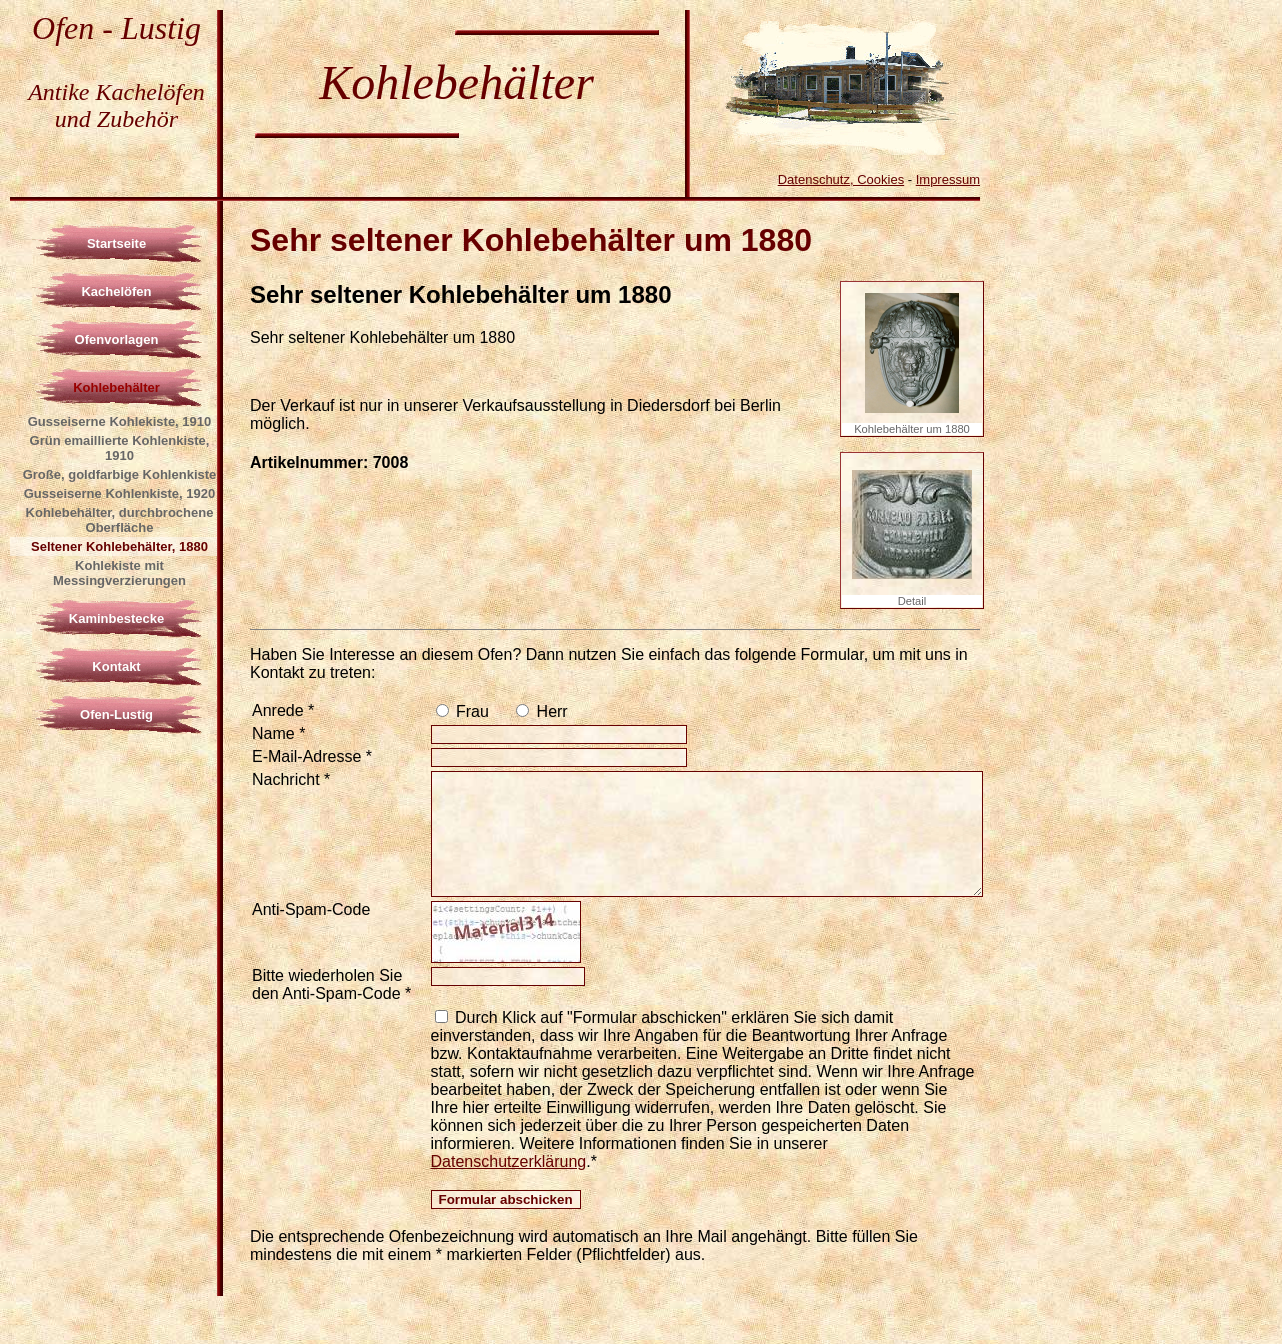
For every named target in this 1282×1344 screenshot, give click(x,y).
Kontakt (116, 666)
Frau (470, 711)
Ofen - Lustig (116, 28)
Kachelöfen (116, 291)
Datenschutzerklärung (509, 1161)
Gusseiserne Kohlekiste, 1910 (120, 421)
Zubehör (137, 119)
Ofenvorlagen (117, 339)
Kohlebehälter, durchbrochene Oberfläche (120, 520)
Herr (550, 711)
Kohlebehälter (116, 387)
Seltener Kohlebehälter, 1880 (119, 546)
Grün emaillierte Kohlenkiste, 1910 (120, 448)
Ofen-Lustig (116, 714)
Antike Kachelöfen (116, 92)
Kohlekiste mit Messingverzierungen (119, 573)
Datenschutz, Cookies (841, 179)
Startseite (116, 243)
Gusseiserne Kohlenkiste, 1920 (119, 493)
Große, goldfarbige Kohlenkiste (120, 474)
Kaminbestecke (116, 618)
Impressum (948, 179)
